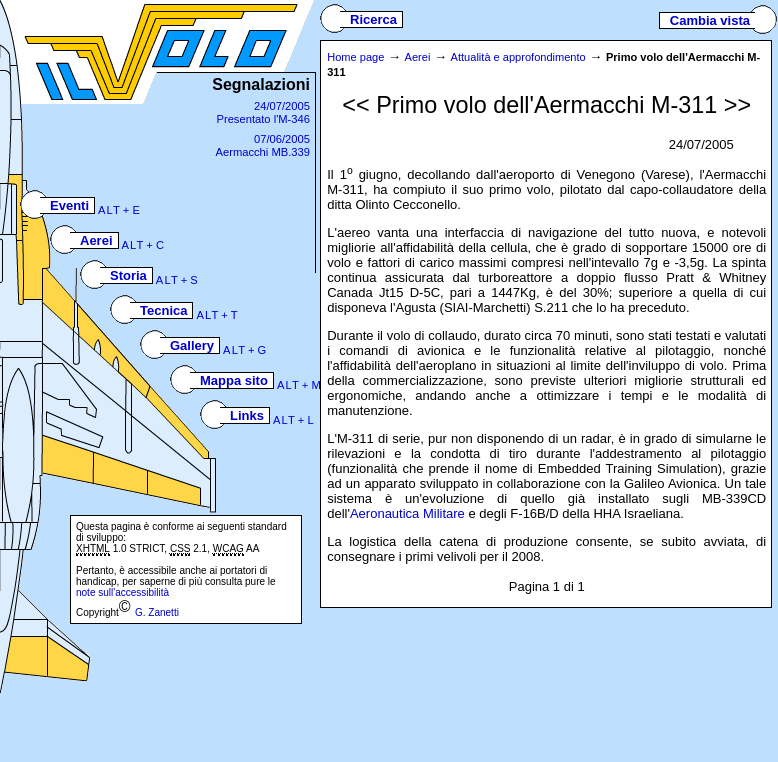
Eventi (69, 205)
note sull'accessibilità (122, 592)
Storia (128, 275)
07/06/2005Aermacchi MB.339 (262, 145)
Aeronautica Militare (407, 513)
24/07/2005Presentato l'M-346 (263, 112)
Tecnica (163, 310)
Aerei (96, 240)
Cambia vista (704, 20)
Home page (355, 57)
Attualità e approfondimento (518, 57)
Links (247, 415)
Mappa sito (234, 380)
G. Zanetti (157, 612)
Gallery (192, 345)
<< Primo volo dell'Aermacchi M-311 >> (546, 105)
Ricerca (373, 19)
